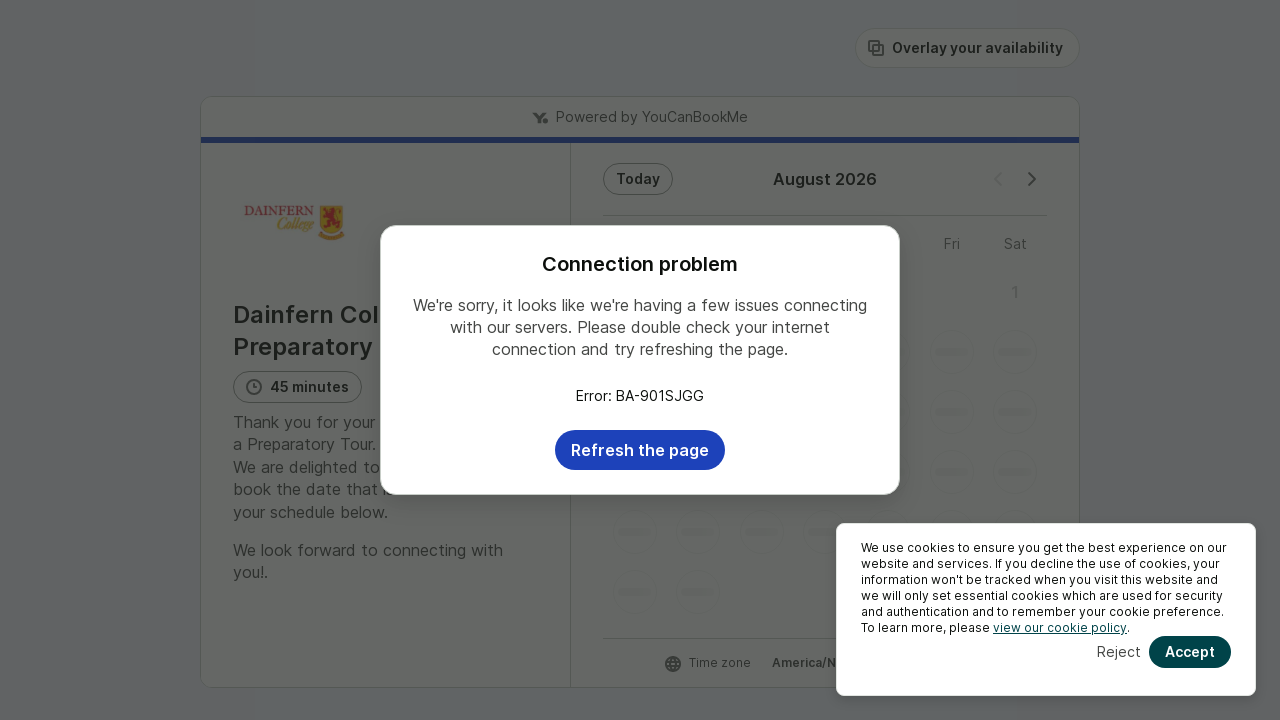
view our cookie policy (1060, 627)
